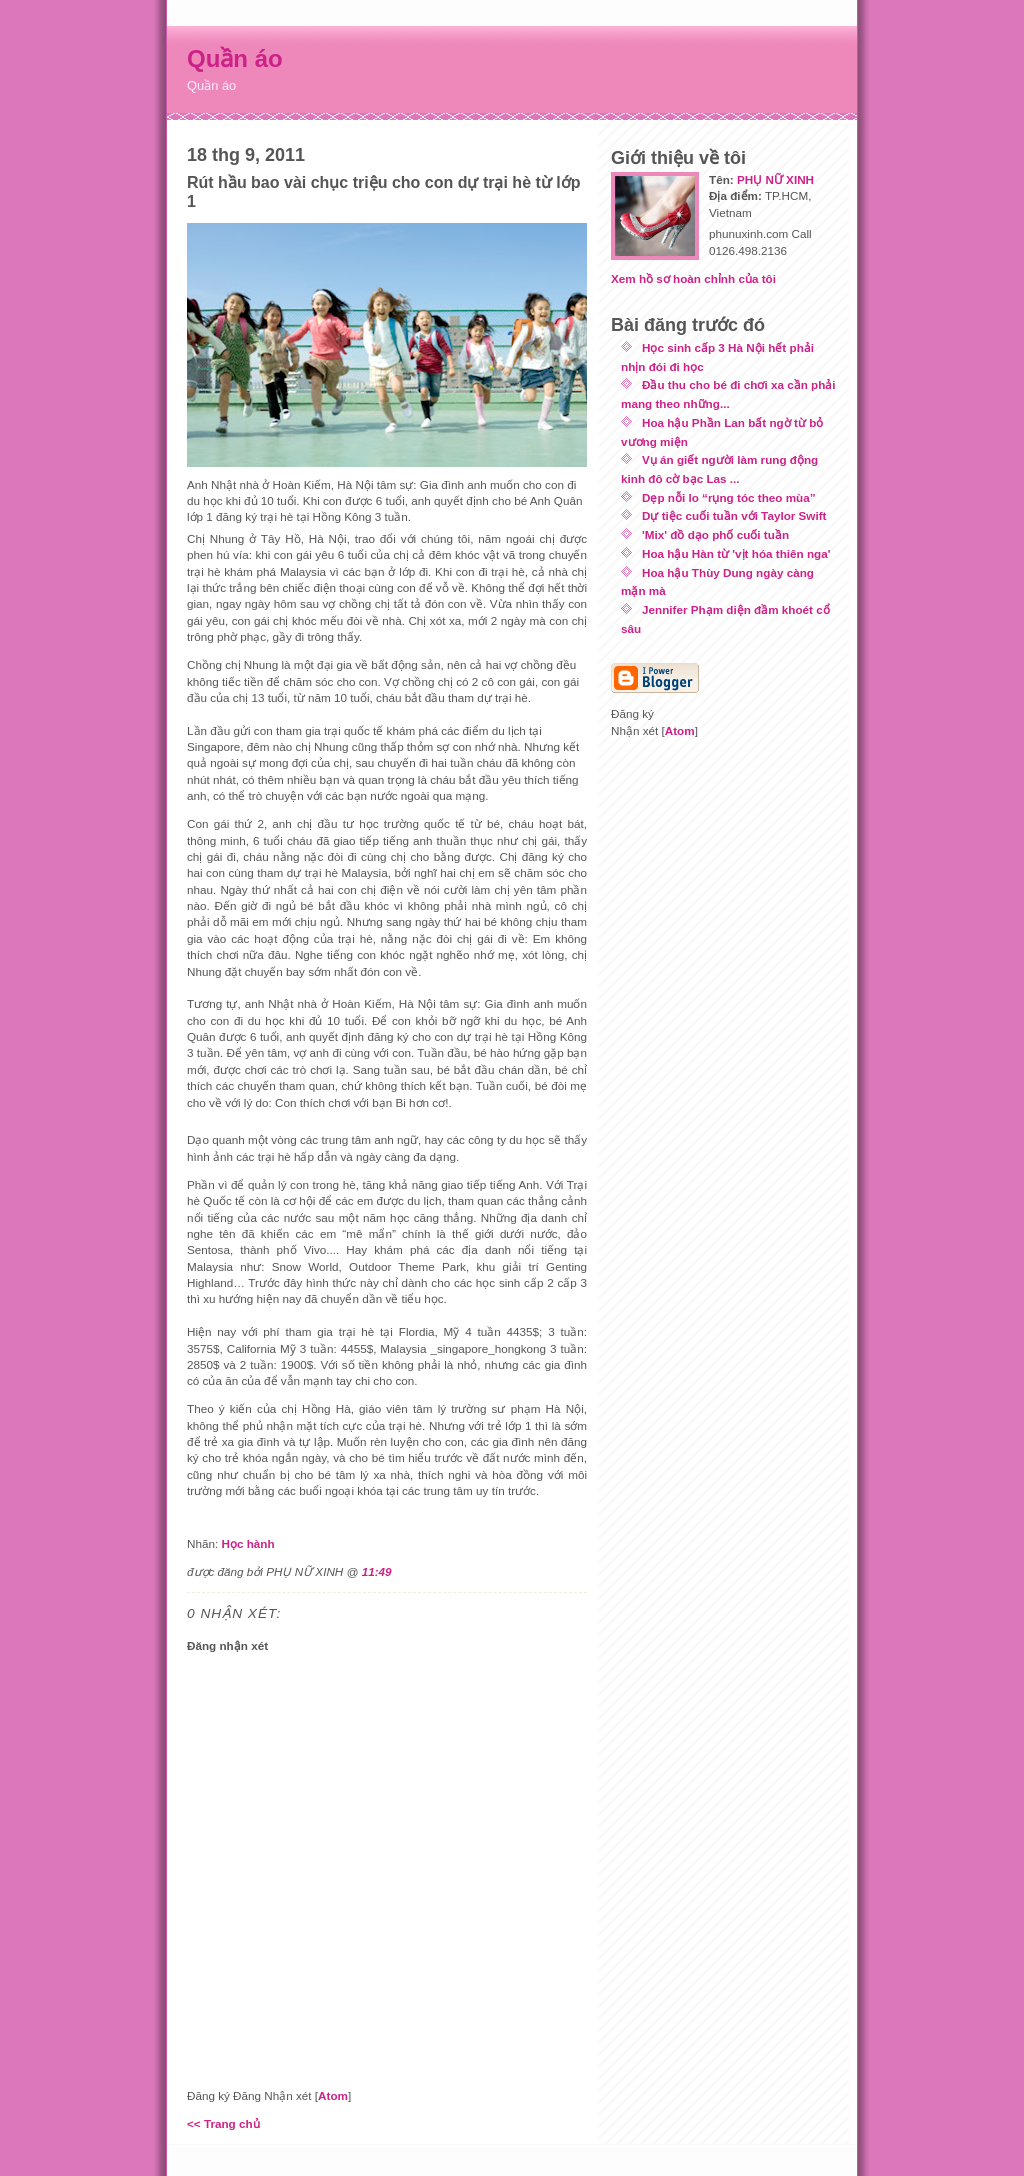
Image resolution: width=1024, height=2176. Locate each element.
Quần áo (235, 58)
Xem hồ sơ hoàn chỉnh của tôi (693, 278)
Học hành (247, 1543)
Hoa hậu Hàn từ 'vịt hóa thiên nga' (736, 553)
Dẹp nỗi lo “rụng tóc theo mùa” (729, 497)
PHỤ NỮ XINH (775, 179)
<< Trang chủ (223, 2123)
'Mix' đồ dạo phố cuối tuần (715, 534)
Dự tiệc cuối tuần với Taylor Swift (734, 515)
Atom (333, 2095)
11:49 (377, 1571)
